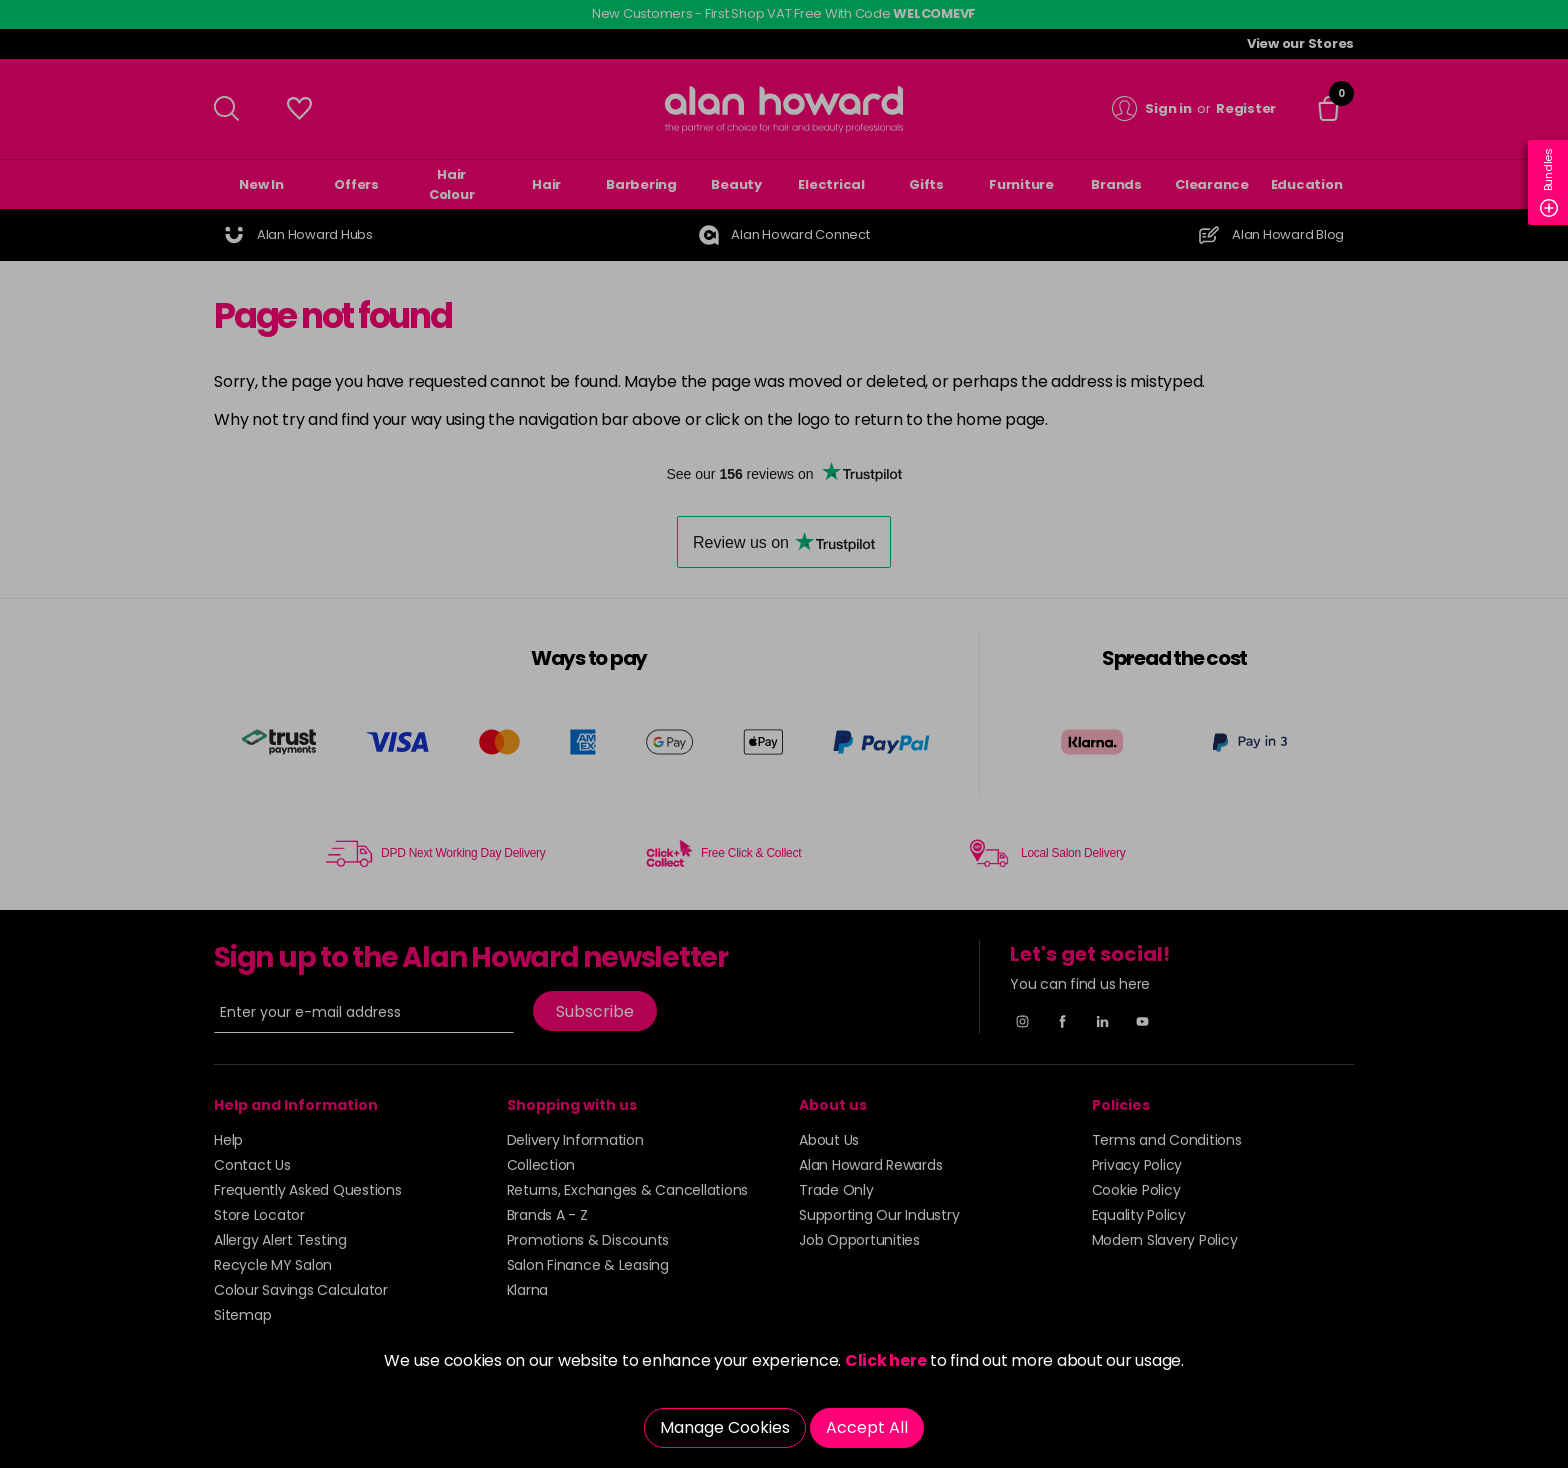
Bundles (1549, 182)
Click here (886, 1360)
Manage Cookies (725, 1427)
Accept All (867, 1427)
